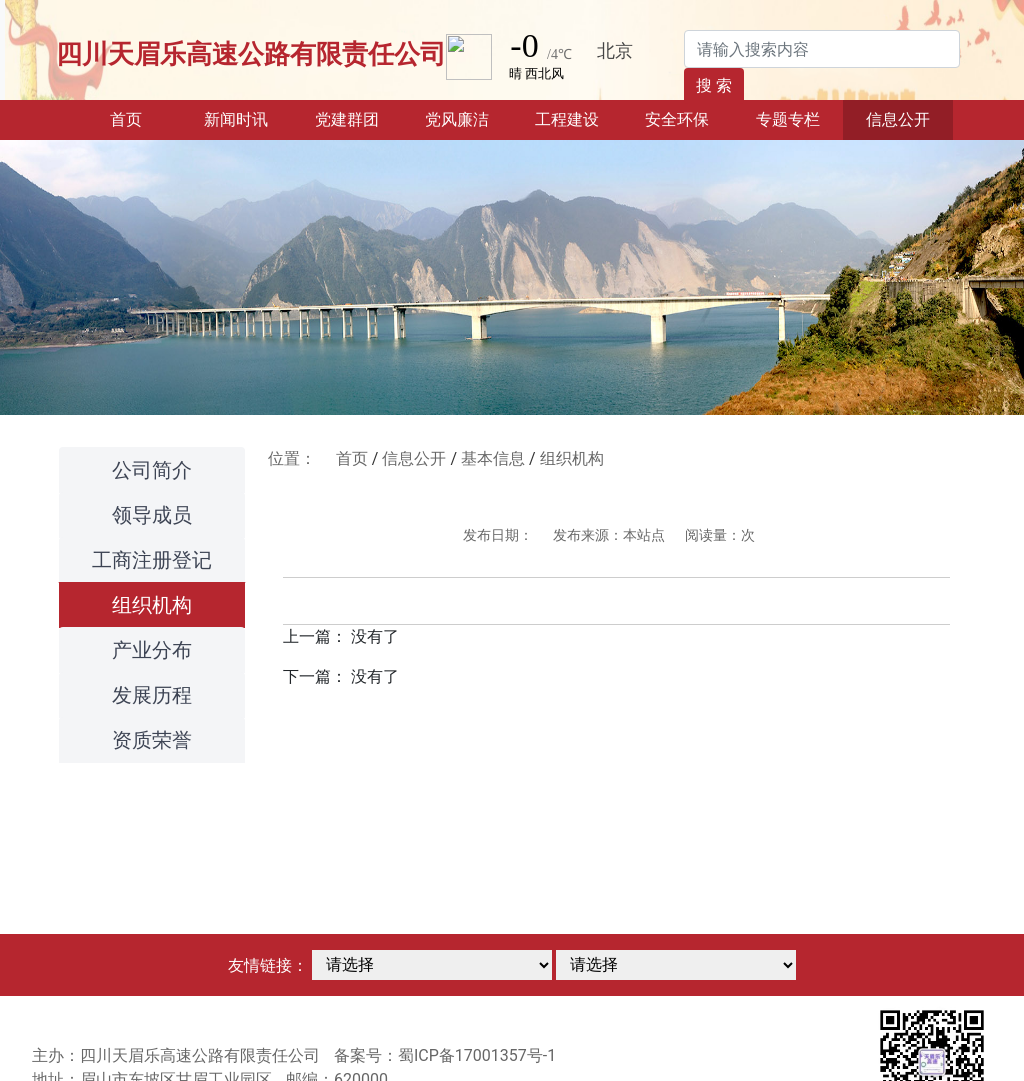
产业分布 (152, 650)
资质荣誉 (152, 740)
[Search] (822, 49)
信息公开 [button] (898, 119)
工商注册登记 (152, 560)
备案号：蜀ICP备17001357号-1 (445, 1055)
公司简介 (152, 470)
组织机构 (152, 605)
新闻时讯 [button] (236, 119)
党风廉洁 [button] (457, 119)
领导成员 (152, 515)
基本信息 (493, 458)
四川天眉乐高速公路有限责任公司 (251, 54)
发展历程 (152, 695)
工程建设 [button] (567, 119)
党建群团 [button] (347, 119)
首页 (145, 118)
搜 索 (714, 85)
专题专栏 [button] (788, 119)
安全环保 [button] (677, 119)
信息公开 (414, 458)
